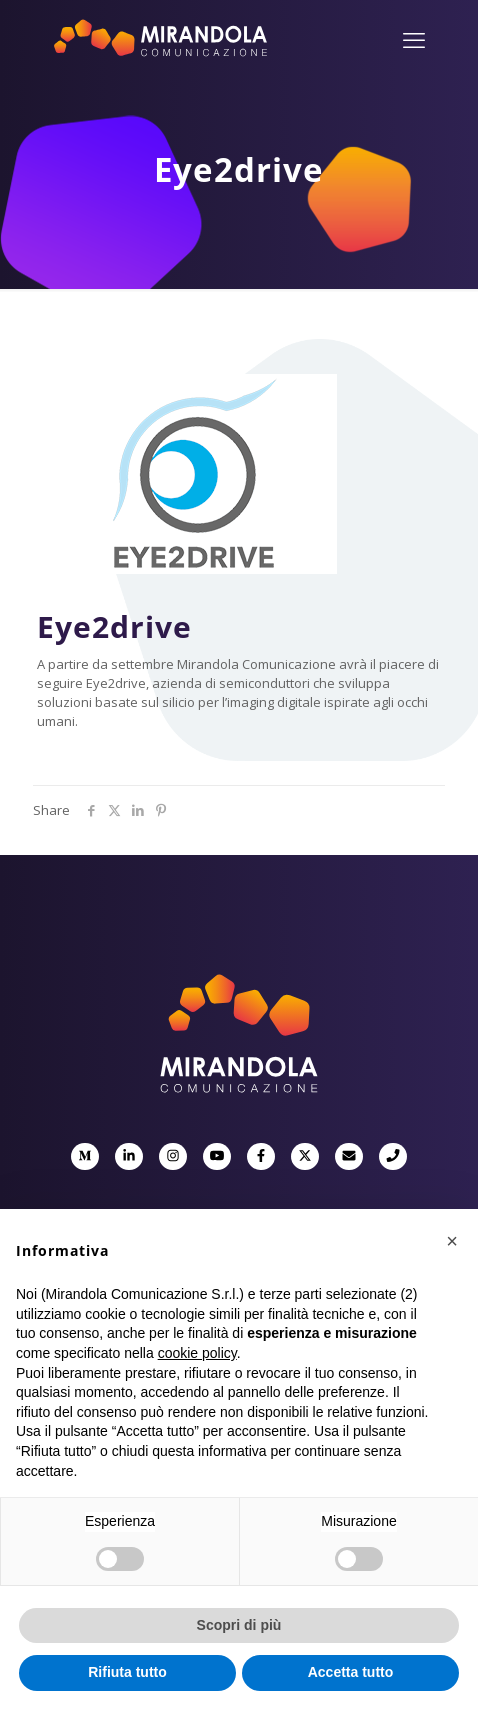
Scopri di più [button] (239, 1625)
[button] (452, 1241)
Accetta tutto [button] (351, 1672)
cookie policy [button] (197, 1353)
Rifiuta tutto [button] (127, 1672)
